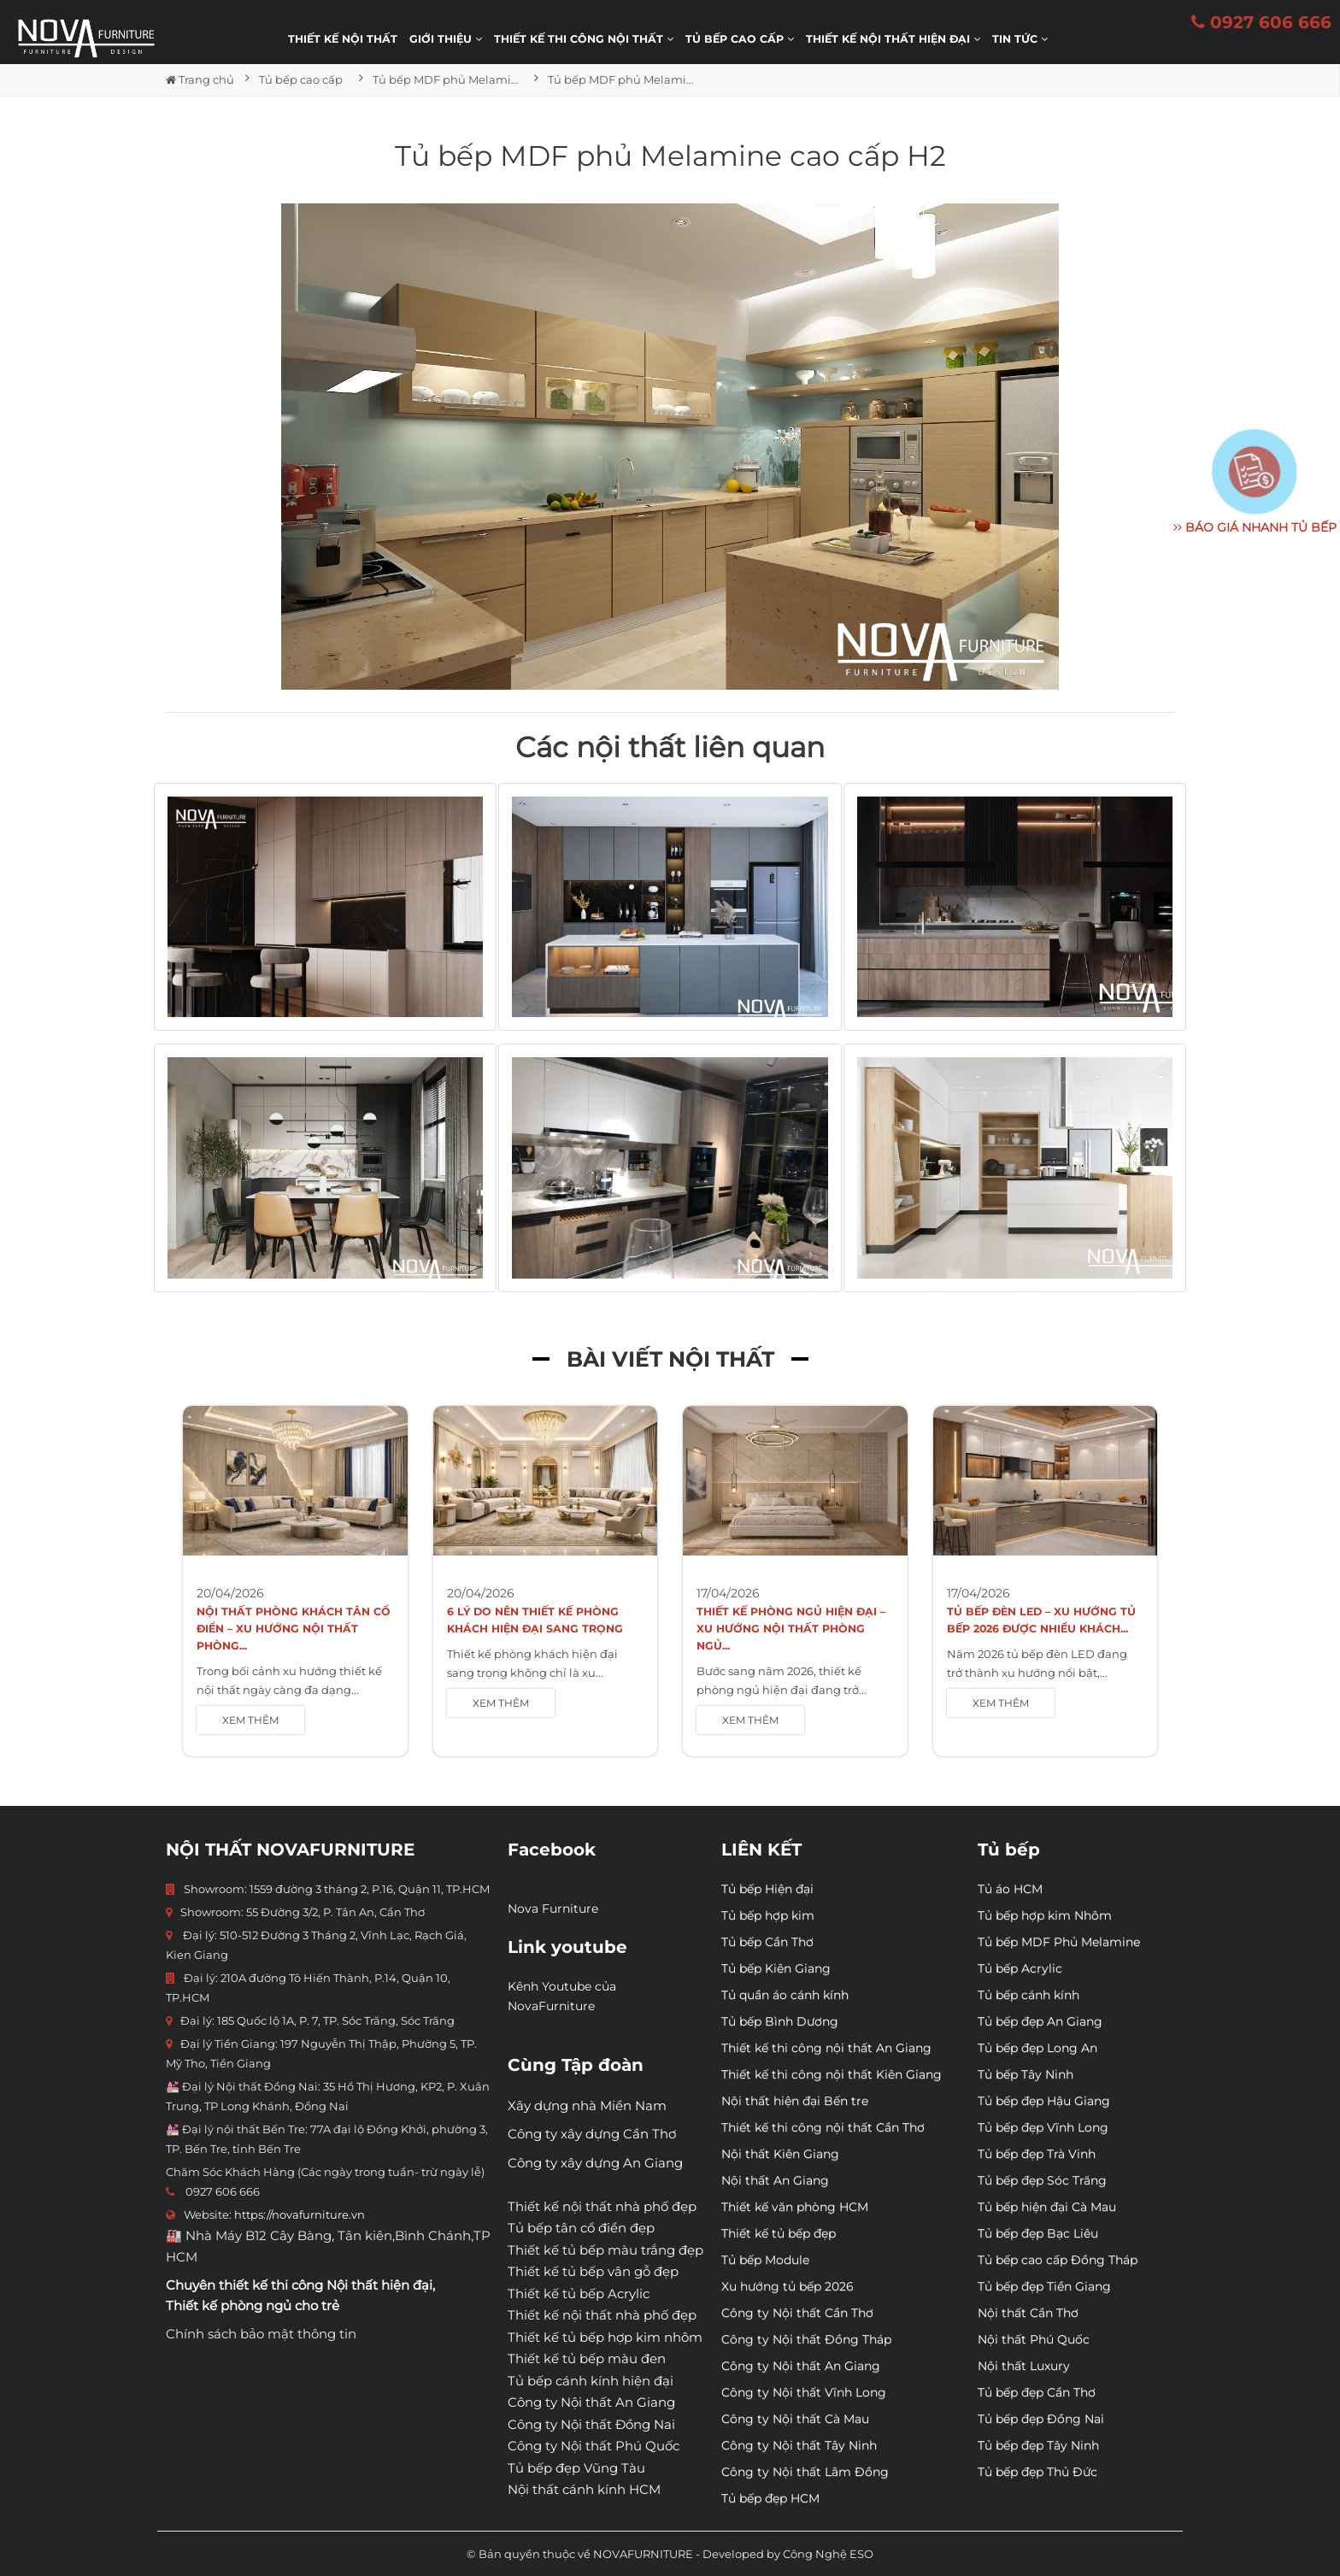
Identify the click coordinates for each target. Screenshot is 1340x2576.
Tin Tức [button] (1020, 38)
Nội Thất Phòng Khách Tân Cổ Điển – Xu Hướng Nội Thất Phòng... (294, 1628)
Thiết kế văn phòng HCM (794, 2206)
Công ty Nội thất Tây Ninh (799, 2445)
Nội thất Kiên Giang (780, 2153)
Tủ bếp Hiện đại (767, 1889)
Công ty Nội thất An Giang (591, 2402)
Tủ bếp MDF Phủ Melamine (1059, 1942)
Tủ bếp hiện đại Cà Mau (1047, 2206)
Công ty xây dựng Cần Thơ (592, 2134)
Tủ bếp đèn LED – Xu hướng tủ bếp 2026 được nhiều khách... (1041, 1620)
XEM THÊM (250, 1720)
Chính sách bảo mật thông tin (261, 2334)
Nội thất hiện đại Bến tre (794, 2100)
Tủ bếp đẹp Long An (1037, 2048)
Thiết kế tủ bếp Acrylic (578, 2293)
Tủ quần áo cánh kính (785, 1995)
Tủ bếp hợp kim (767, 1915)
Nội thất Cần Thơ (1028, 2312)
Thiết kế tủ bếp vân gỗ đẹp (593, 2271)
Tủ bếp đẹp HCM (770, 2498)
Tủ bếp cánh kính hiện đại (590, 2381)
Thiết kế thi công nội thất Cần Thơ (823, 2127)
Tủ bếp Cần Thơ (767, 1942)
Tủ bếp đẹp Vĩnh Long (1043, 2127)
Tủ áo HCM (1010, 1889)
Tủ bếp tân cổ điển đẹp (581, 2228)
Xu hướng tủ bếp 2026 (787, 2286)
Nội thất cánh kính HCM (584, 2489)
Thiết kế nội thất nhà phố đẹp (602, 2206)
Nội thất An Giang (775, 2180)
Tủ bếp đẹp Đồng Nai (1041, 2418)
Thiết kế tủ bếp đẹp (778, 2233)
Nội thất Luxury (1024, 2365)
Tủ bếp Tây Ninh (1025, 2074)
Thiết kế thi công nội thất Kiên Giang (831, 2074)
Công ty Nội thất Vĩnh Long (803, 2392)
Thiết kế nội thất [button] (342, 38)
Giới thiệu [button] (445, 38)
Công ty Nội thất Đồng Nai (591, 2424)
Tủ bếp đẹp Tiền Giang (1044, 2286)
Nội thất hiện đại (379, 2285)
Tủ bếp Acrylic (1020, 1968)
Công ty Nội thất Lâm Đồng (805, 2471)
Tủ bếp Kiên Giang (776, 1968)
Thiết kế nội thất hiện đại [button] (893, 38)
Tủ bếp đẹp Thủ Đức (1037, 2471)
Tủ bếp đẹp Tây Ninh (1038, 2445)
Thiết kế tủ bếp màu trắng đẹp (605, 2250)
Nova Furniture (553, 1908)
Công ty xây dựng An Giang (595, 2163)
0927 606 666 (1261, 22)
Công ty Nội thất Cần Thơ (797, 2312)
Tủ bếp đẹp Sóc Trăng (1042, 2180)
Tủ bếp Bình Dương (779, 2021)
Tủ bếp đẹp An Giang (1040, 2021)
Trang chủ (200, 79)
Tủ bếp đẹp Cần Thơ (1037, 2392)
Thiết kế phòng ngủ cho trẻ (252, 2305)
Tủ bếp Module (765, 2259)
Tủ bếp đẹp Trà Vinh (1037, 2153)
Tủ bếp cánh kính (1028, 1995)
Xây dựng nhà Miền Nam (587, 2105)
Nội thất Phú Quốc (1034, 2339)
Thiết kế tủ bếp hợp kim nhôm (605, 2337)
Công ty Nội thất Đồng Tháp (806, 2339)
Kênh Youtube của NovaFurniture (562, 1996)
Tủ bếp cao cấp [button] (739, 38)
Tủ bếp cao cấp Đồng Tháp (1057, 2259)
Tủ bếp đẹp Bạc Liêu (1038, 2233)
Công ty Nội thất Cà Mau (795, 2418)
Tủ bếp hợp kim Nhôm (1045, 1915)
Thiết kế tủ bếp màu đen (587, 2358)
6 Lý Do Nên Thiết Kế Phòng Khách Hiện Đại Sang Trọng (535, 1620)
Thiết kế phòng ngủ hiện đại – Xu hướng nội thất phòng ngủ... (790, 1628)
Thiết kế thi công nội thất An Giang (826, 2048)
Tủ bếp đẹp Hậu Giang (1044, 2100)
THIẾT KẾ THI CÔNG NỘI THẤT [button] (583, 38)
